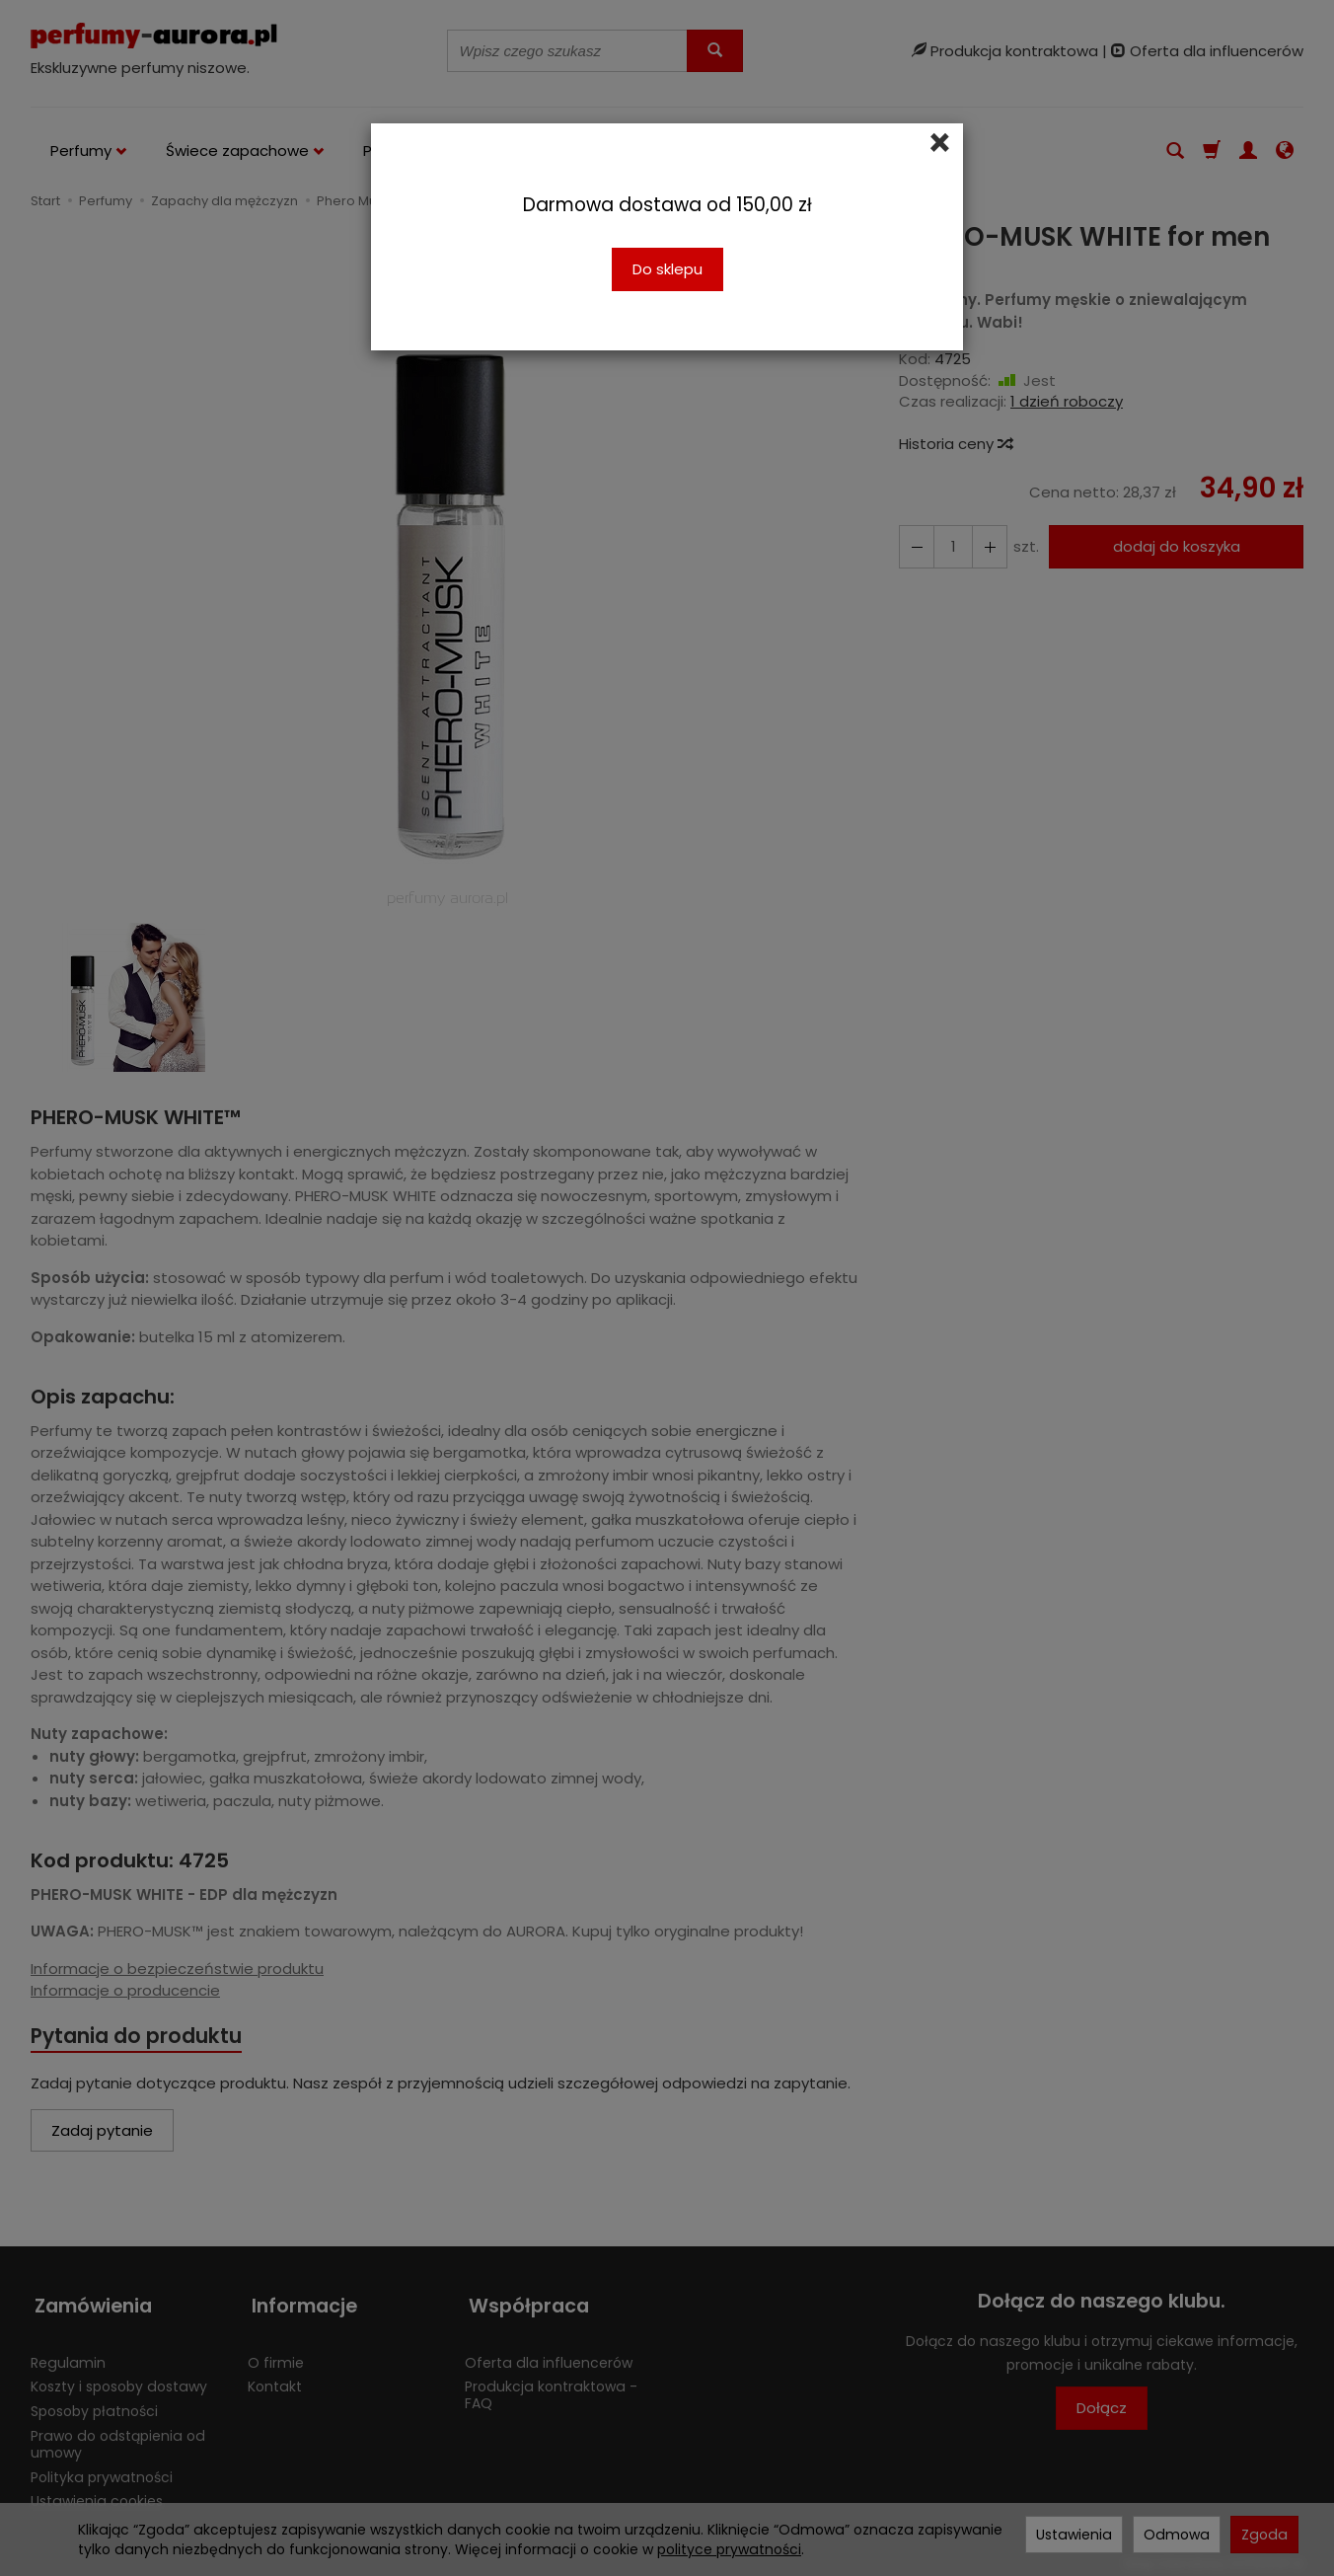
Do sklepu (667, 269)
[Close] (939, 143)
